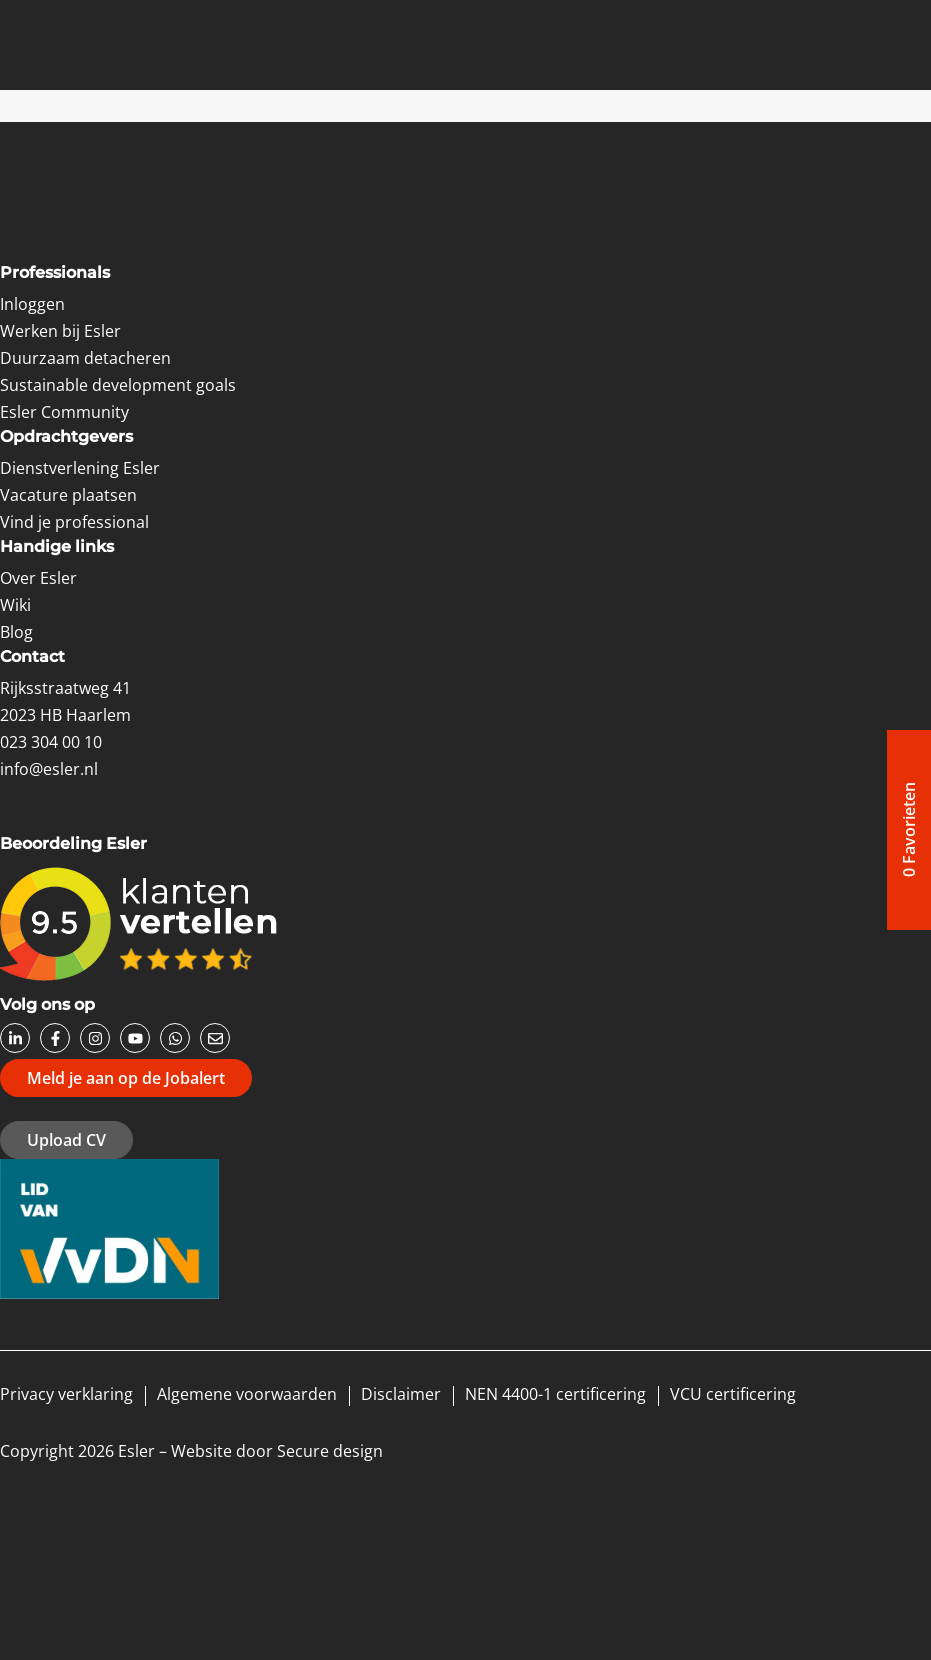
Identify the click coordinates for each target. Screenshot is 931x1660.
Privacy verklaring (66, 1394)
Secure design (330, 1451)
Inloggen (32, 304)
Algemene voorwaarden (247, 1394)
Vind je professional (74, 522)
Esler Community (64, 412)
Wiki (15, 605)
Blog (16, 632)
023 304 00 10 (51, 742)
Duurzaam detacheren (85, 358)
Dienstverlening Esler (80, 468)
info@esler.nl (49, 769)
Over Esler (38, 578)
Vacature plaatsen (68, 495)
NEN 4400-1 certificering (555, 1394)
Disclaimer (401, 1394)
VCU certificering (733, 1394)
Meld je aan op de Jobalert (126, 1078)
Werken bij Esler (60, 331)
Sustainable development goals (118, 385)
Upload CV (66, 1140)
